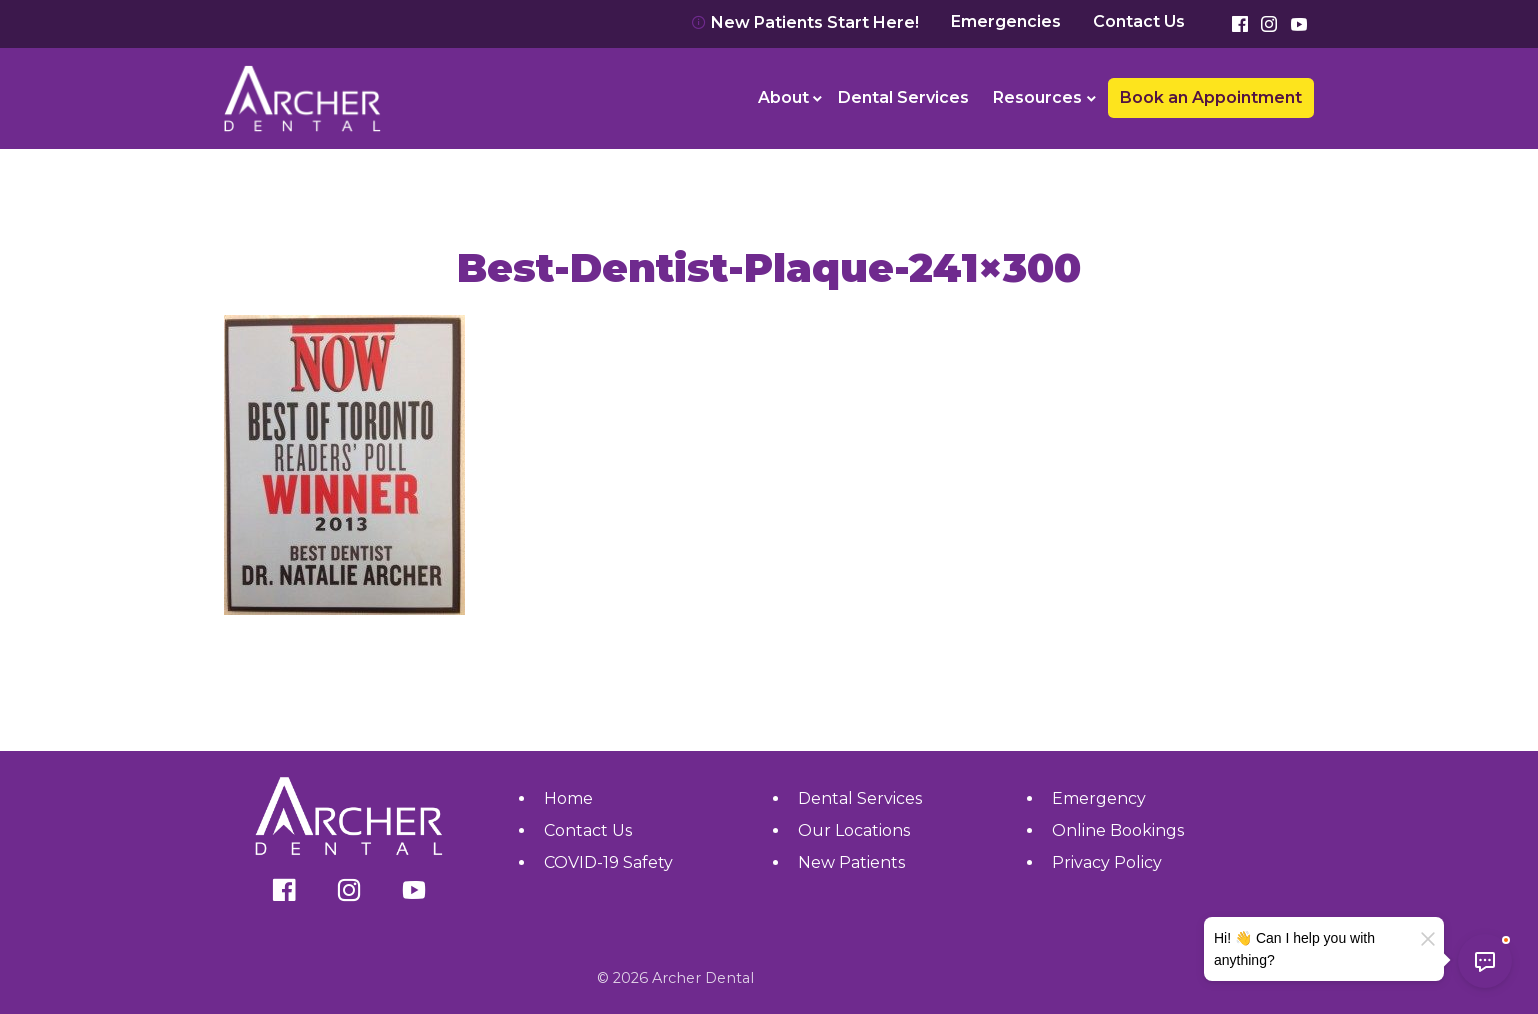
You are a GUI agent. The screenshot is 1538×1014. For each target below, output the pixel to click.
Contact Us (1139, 22)
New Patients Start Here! (805, 22)
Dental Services (903, 97)
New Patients (851, 862)
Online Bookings (1118, 830)
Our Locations (854, 830)
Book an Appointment (1211, 97)
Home (568, 798)
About (783, 97)
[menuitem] (786, 98)
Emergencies (1006, 22)
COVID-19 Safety (608, 862)
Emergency (1099, 798)
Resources (1037, 97)
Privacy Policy (1107, 862)
